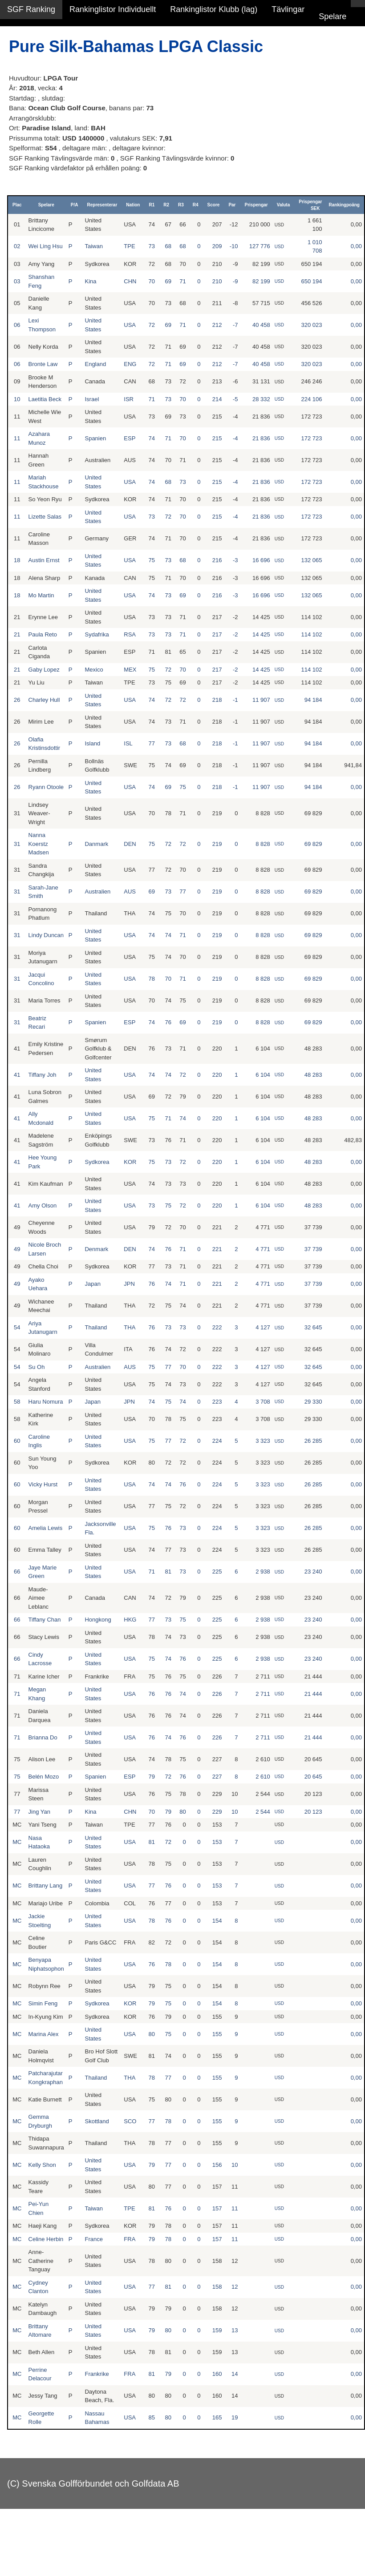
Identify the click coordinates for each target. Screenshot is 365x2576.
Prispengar (256, 204)
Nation (133, 204)
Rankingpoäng (343, 204)
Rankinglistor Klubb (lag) (213, 9)
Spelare (332, 16)
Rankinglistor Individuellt (112, 9)
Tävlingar (288, 9)
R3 (181, 204)
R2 (166, 204)
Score (213, 204)
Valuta (283, 204)
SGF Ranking (31, 9)
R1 (151, 204)
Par (231, 204)
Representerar (102, 204)
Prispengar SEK (310, 205)
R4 (196, 204)
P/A (74, 204)
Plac (17, 204)
